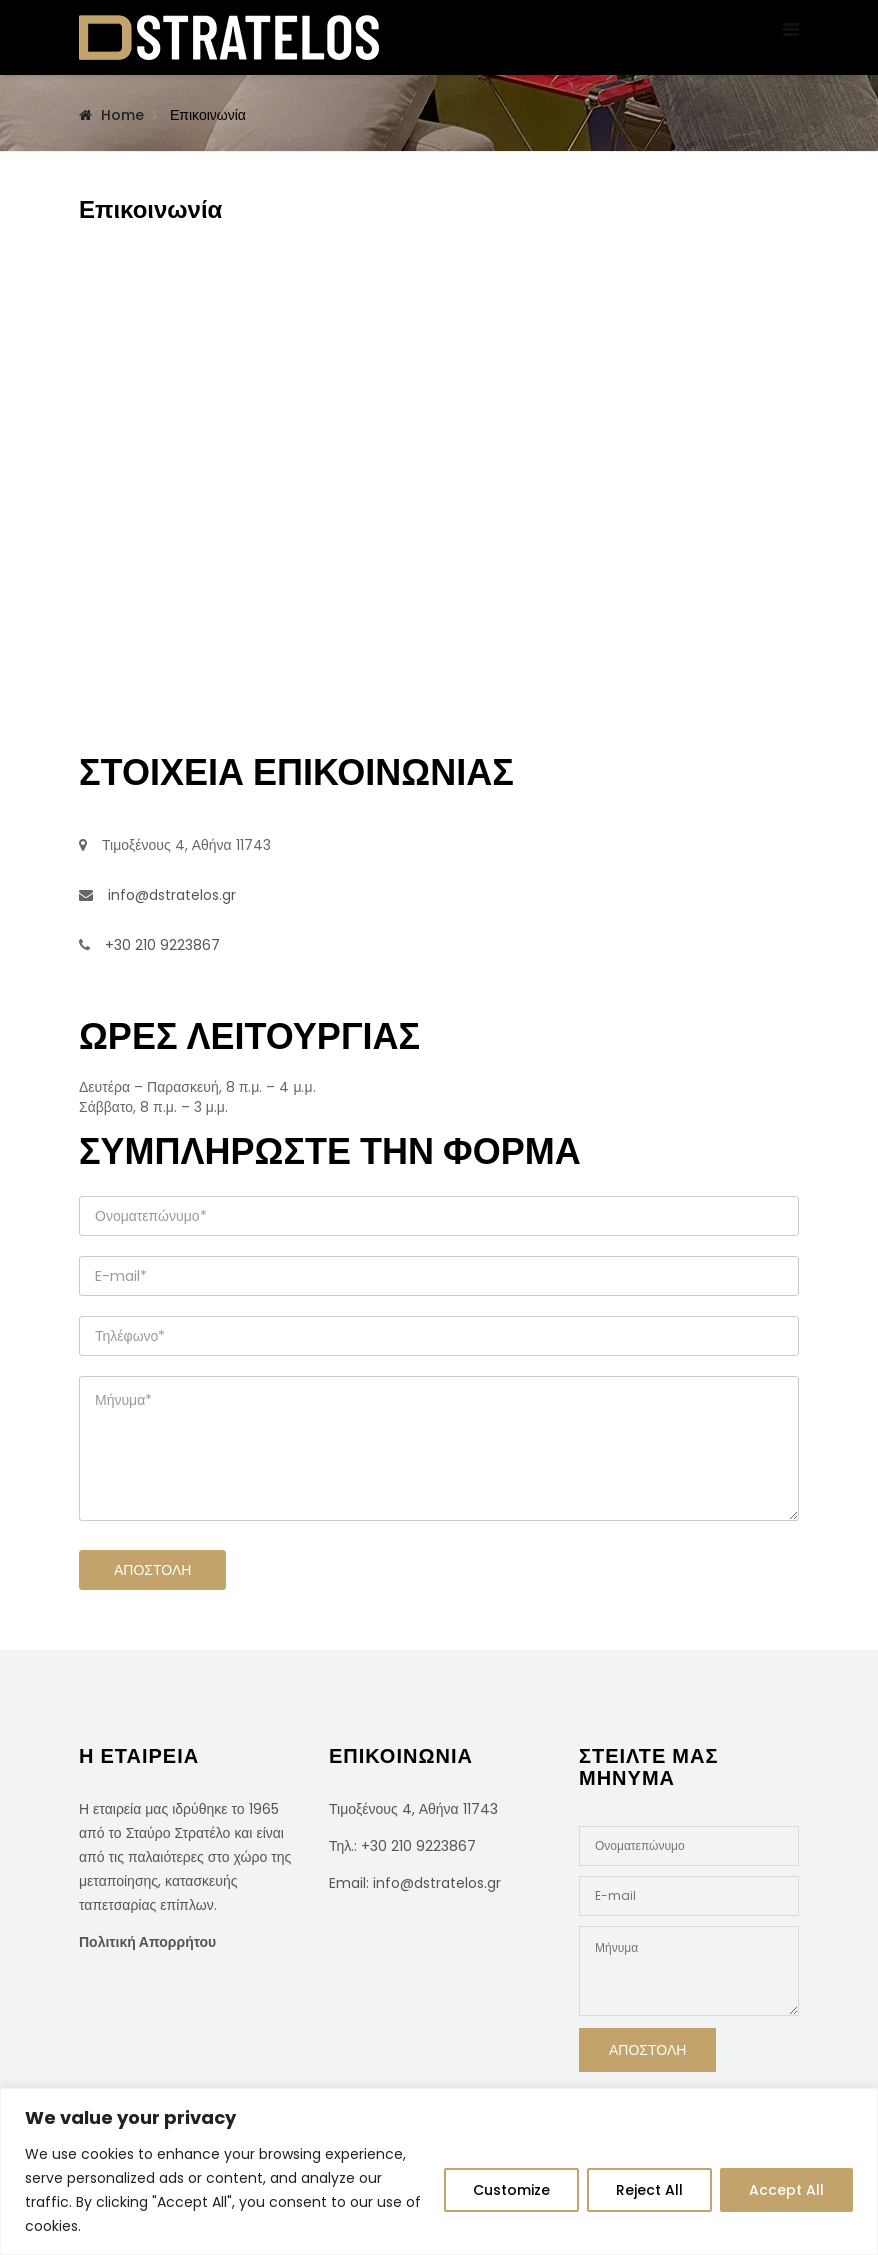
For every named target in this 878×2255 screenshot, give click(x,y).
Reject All (649, 2190)
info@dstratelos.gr (437, 1883)
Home (122, 115)
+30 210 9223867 (418, 1846)
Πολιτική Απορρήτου (147, 1942)
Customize (511, 2190)
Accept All (786, 2190)
